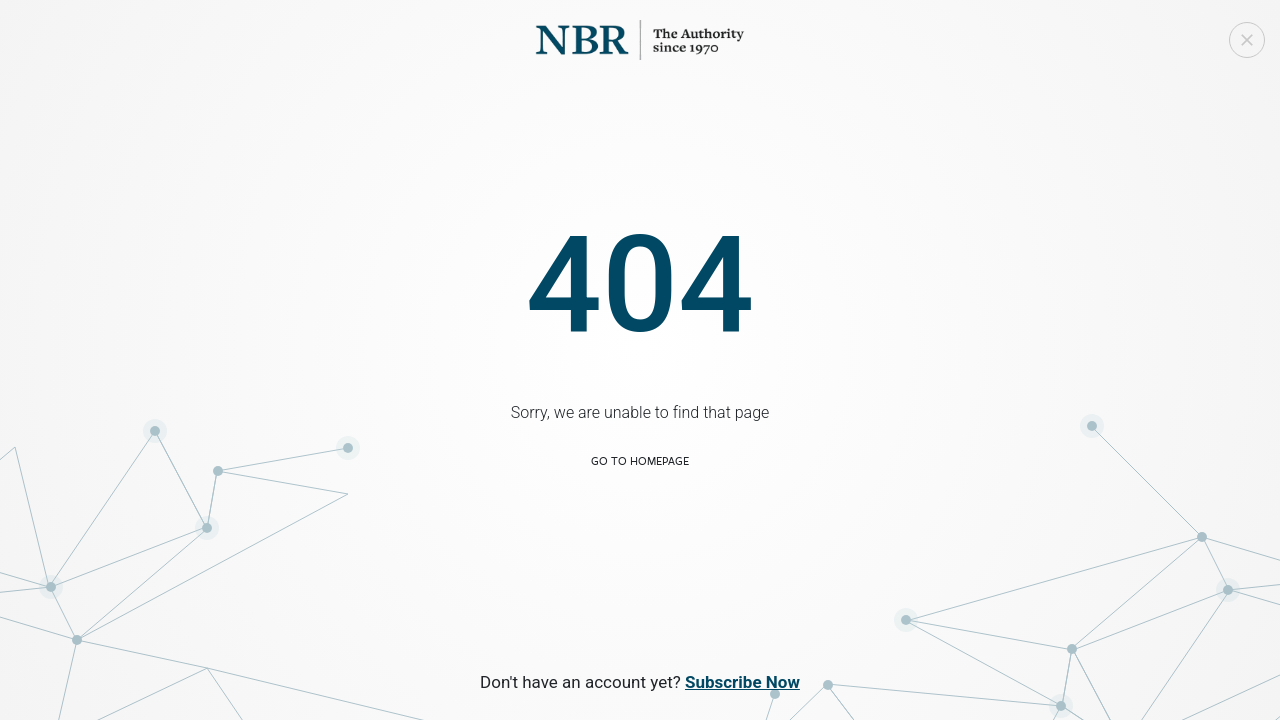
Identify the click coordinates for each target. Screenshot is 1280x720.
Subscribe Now (742, 682)
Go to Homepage (640, 460)
